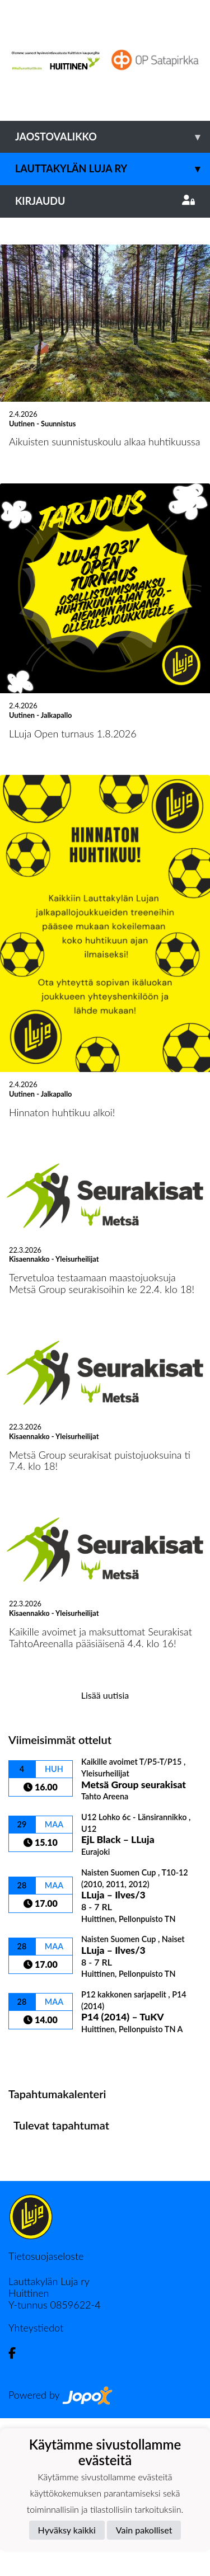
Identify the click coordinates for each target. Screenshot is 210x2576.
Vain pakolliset (144, 2530)
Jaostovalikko (112, 137)
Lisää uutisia (105, 1853)
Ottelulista (36, 2211)
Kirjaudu (105, 201)
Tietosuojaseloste (45, 2414)
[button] (15, 296)
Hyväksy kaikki (67, 2530)
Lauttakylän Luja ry (112, 169)
